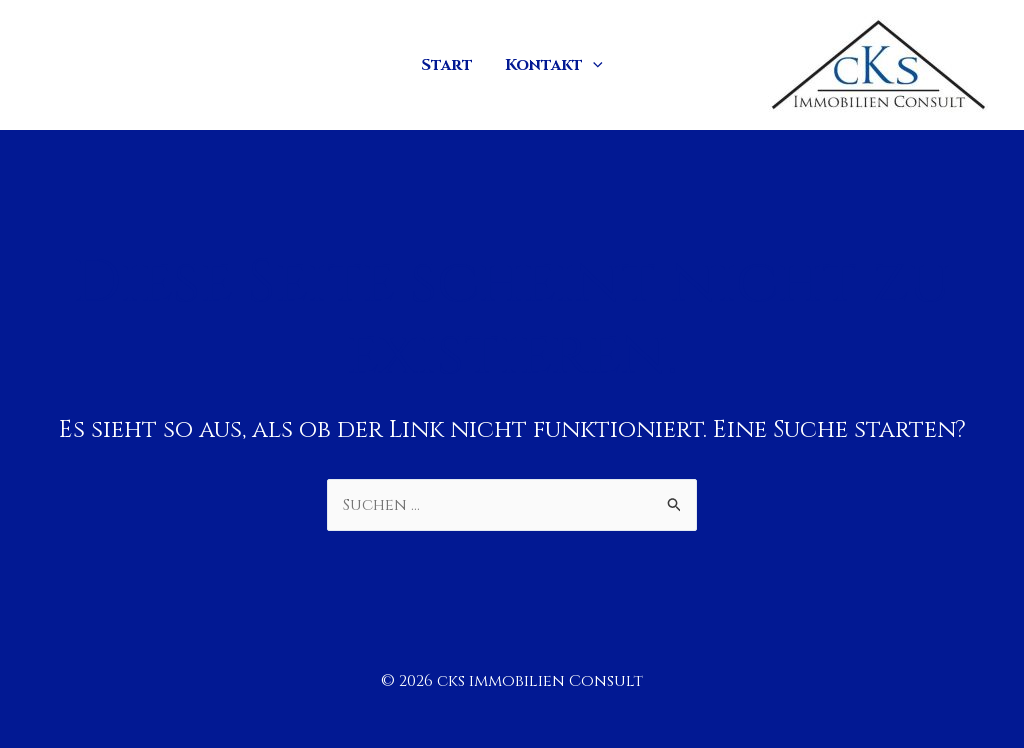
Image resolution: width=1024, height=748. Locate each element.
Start (447, 65)
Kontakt (554, 65)
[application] (593, 65)
